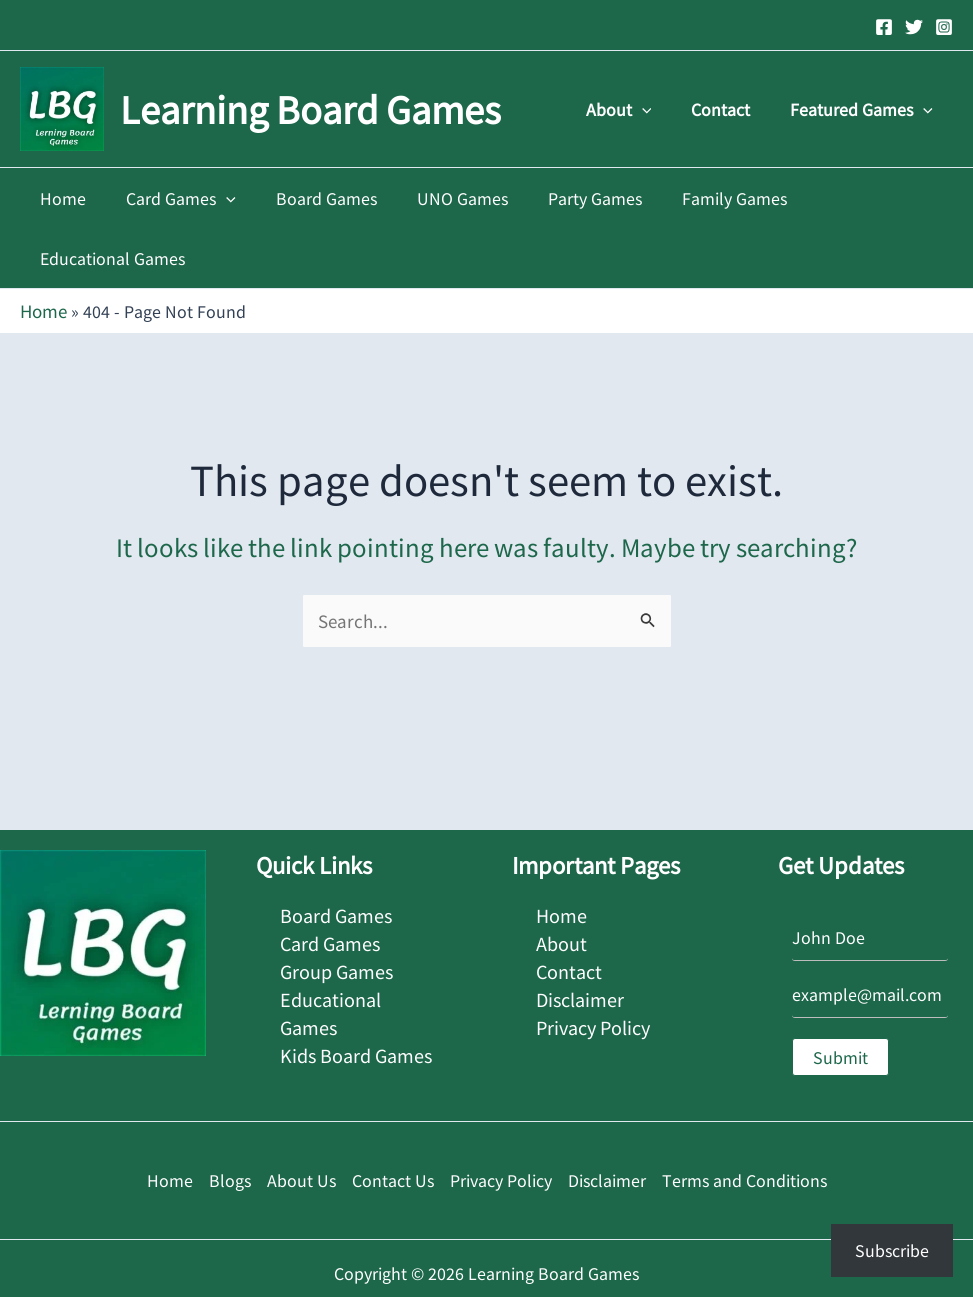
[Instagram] (944, 27)
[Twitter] (914, 27)
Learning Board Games (310, 108)
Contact (732, 109)
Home (68, 198)
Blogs (230, 1118)
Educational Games (855, 198)
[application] (662, 109)
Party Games (567, 198)
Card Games (178, 198)
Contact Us (393, 1118)
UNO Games (442, 198)
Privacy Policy (593, 957)
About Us (301, 1118)
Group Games (336, 904)
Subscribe (892, 1250)
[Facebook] (884, 27)
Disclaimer (580, 931)
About (639, 109)
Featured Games (865, 109)
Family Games (698, 198)
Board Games (314, 198)
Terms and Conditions (744, 1118)
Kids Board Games (356, 983)
